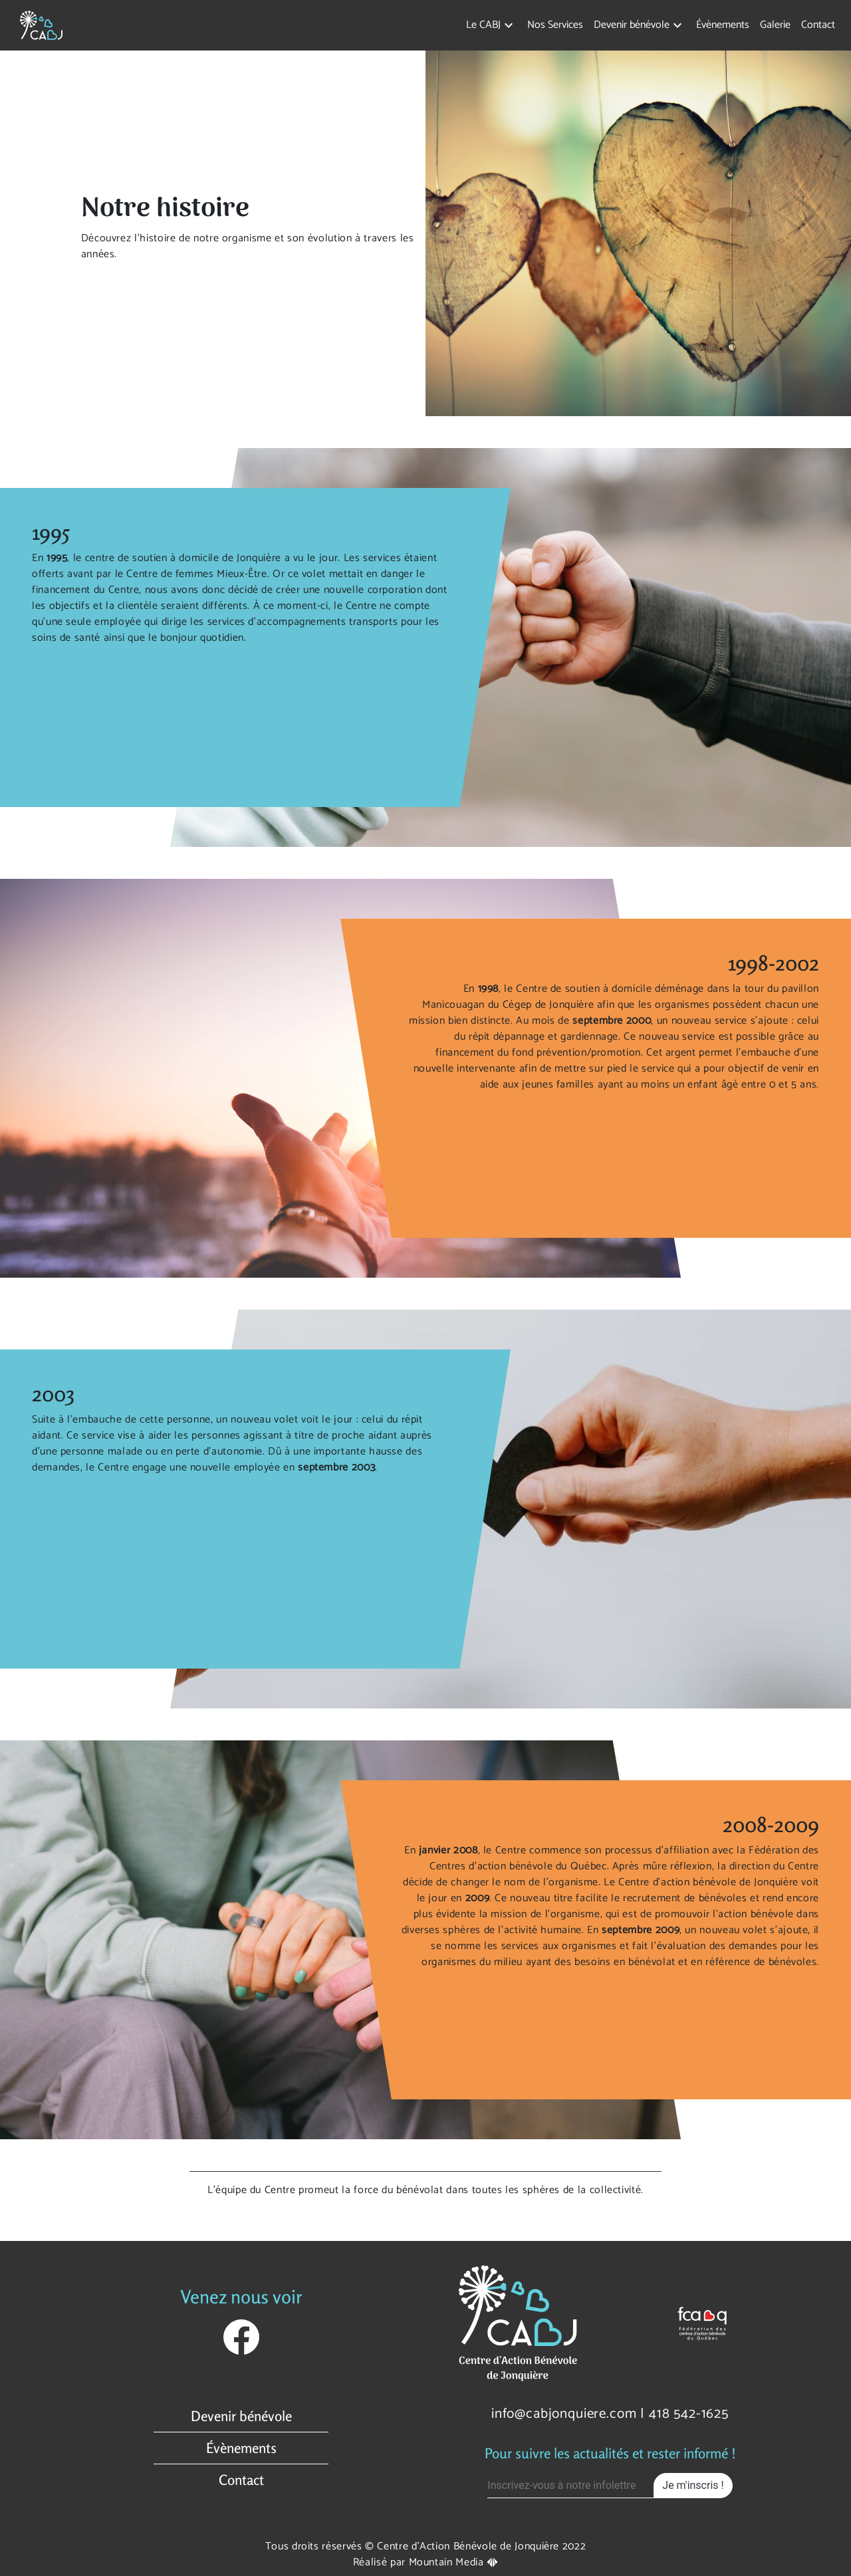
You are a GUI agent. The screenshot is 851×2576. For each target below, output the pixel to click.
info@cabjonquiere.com (563, 2413)
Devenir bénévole (241, 2416)
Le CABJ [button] (483, 25)
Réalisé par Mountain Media (425, 2562)
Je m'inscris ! (692, 2485)
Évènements (722, 25)
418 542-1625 (689, 2413)
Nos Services (555, 25)
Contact (818, 25)
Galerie (775, 25)
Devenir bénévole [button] (631, 25)
